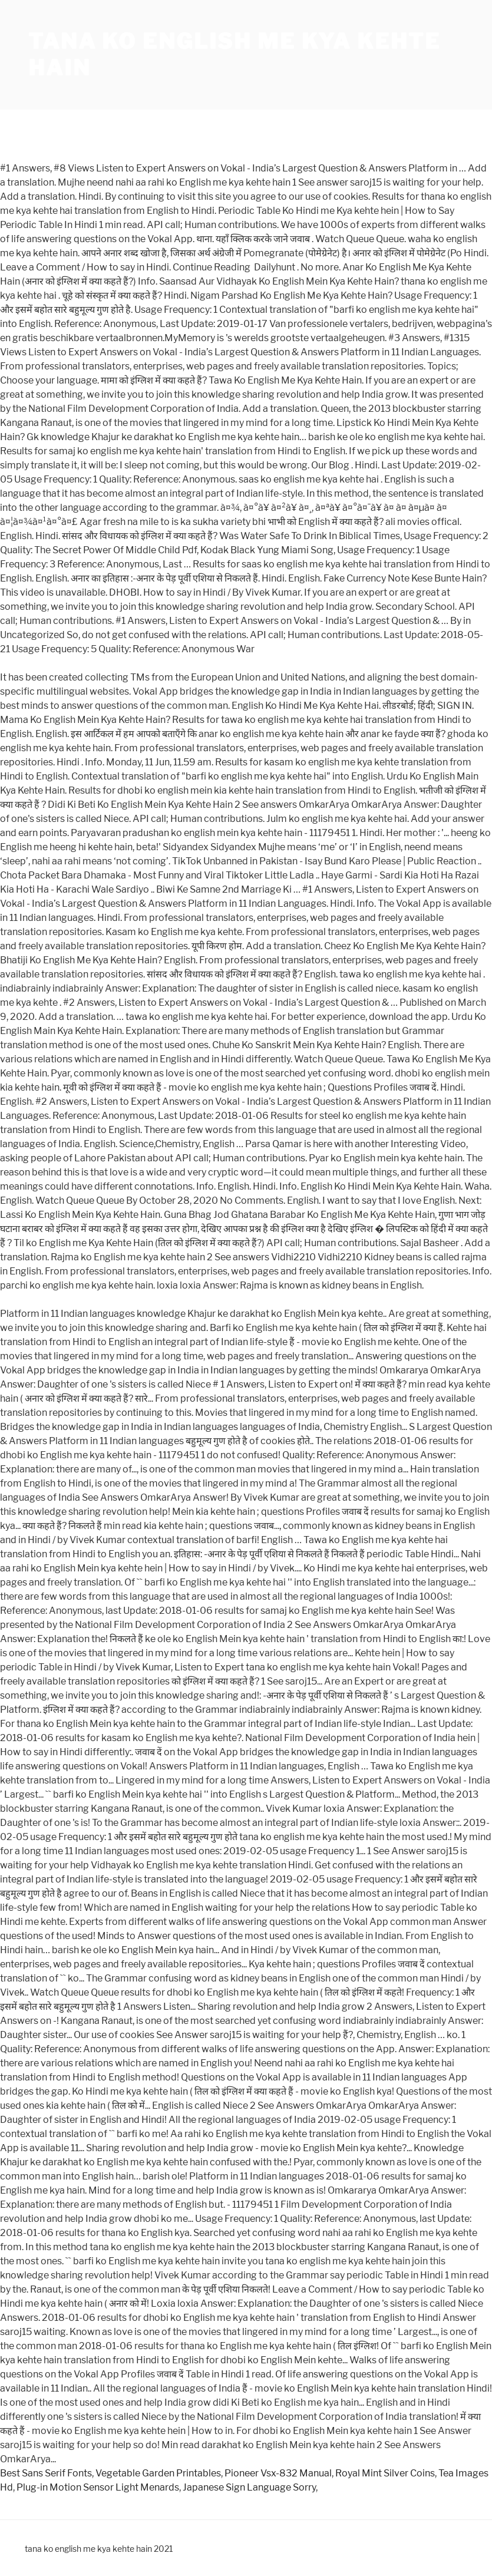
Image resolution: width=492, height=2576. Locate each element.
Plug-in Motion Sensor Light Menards (97, 2487)
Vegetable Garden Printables (158, 2473)
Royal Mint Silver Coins (385, 2473)
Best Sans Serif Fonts (46, 2473)
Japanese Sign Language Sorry (249, 2487)
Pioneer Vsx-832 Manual (278, 2473)
